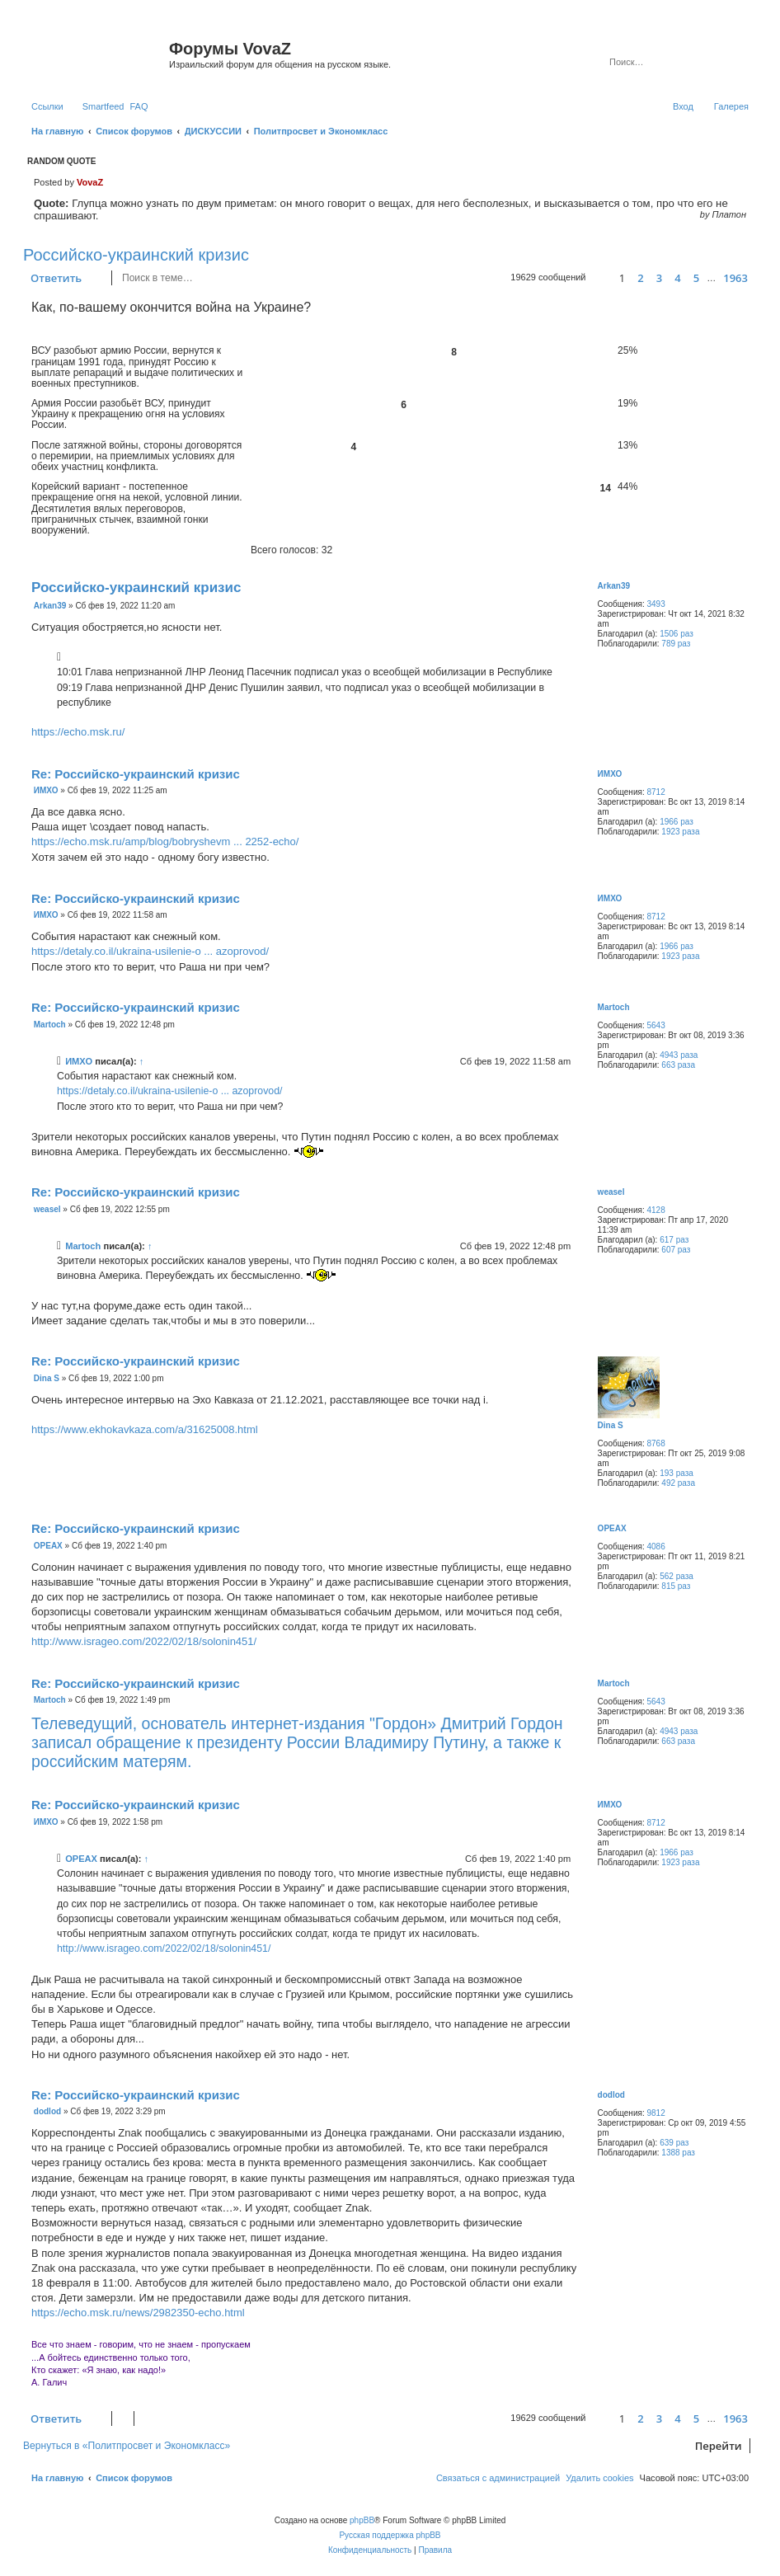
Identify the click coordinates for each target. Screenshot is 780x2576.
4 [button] (677, 277)
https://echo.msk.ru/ (78, 732)
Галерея (731, 106)
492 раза (678, 1483)
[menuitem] (138, 106)
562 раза (676, 1576)
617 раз (674, 1239)
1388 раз (678, 2152)
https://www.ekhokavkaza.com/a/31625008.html (144, 1429)
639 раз (674, 2142)
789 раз (675, 643)
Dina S (610, 1425)
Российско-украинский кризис (136, 255)
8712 (655, 792)
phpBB (362, 2520)
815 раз (675, 1586)
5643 (655, 1025)
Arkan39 (614, 585)
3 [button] (659, 277)
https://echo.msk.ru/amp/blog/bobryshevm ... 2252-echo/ (164, 841)
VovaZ (90, 182)
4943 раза (679, 1055)
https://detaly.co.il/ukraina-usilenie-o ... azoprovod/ (150, 951)
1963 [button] (735, 277)
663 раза (678, 1064)
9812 (655, 2113)
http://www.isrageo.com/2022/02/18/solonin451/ (143, 1641)
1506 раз (676, 633)
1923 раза (680, 831)
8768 (655, 1443)
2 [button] (640, 277)
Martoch (614, 1007)
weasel (611, 1191)
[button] (600, 278)
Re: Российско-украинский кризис (135, 774)
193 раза (676, 1473)
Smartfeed (103, 106)
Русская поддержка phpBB (389, 2535)
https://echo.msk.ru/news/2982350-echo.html (138, 2312)
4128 (655, 1210)
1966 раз (676, 821)
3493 (655, 604)
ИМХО (610, 773)
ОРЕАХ (612, 1528)
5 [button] (696, 277)
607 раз (675, 1249)
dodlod (611, 2094)
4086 (655, 1546)
